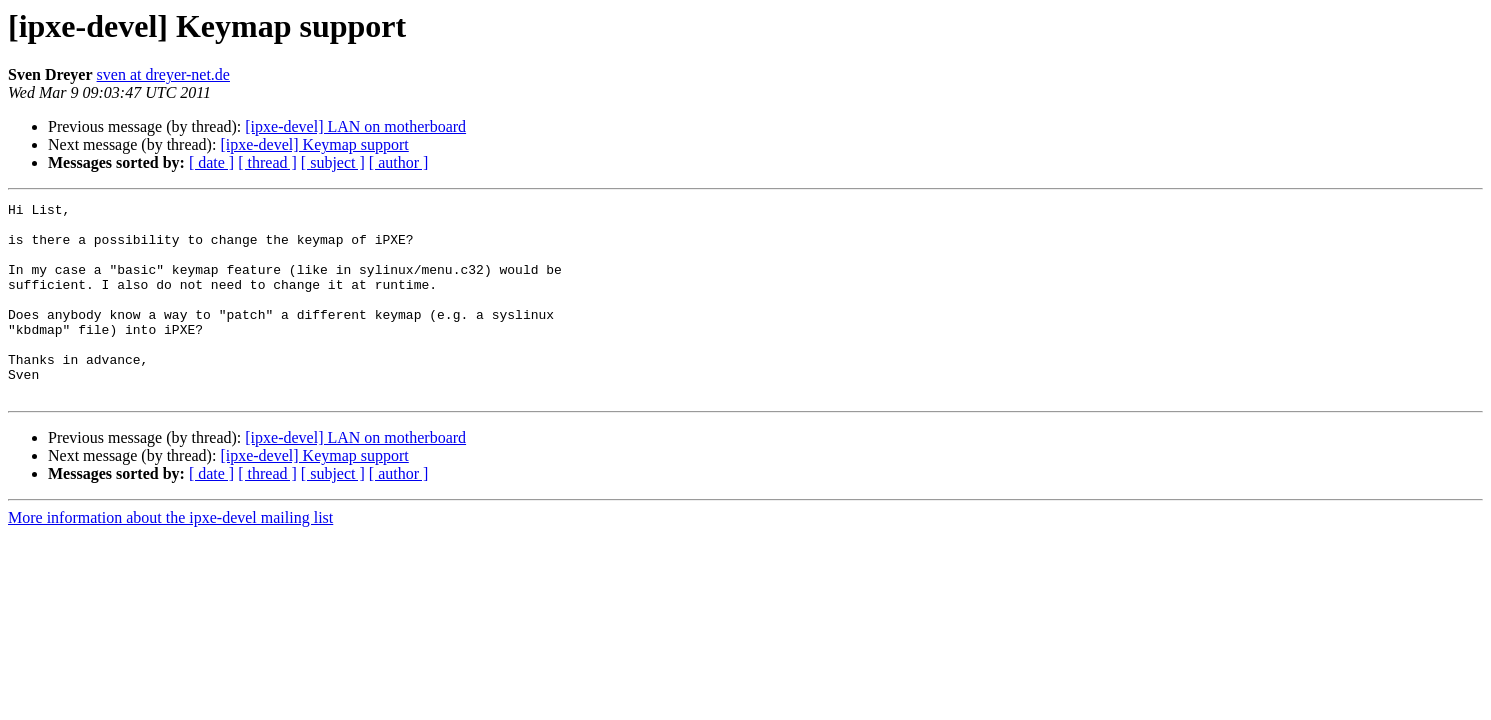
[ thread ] (267, 162)
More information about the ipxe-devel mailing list (170, 556)
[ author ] (399, 162)
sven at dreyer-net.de (163, 74)
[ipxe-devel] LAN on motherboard (355, 126)
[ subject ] (333, 162)
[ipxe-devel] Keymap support (314, 144)
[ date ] (211, 162)
